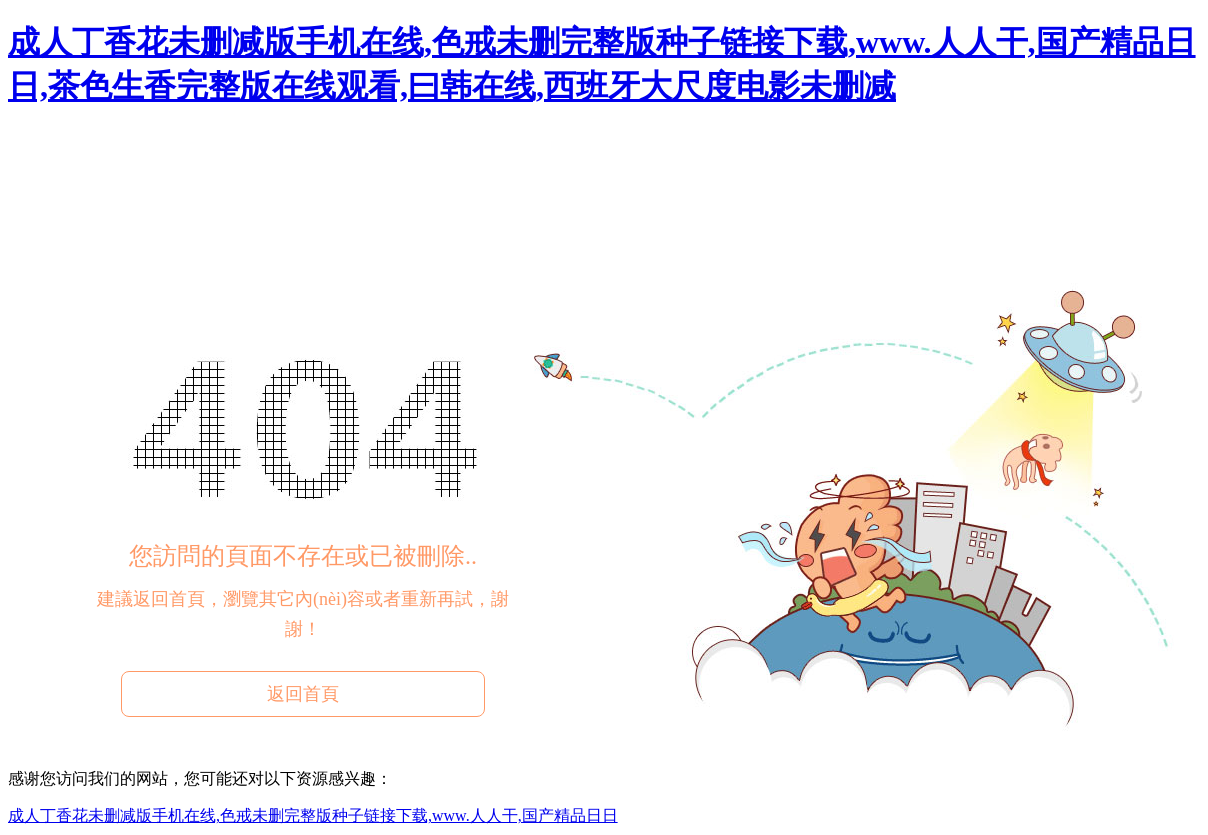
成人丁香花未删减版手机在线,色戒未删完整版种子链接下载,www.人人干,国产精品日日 (313, 815)
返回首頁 (303, 694)
